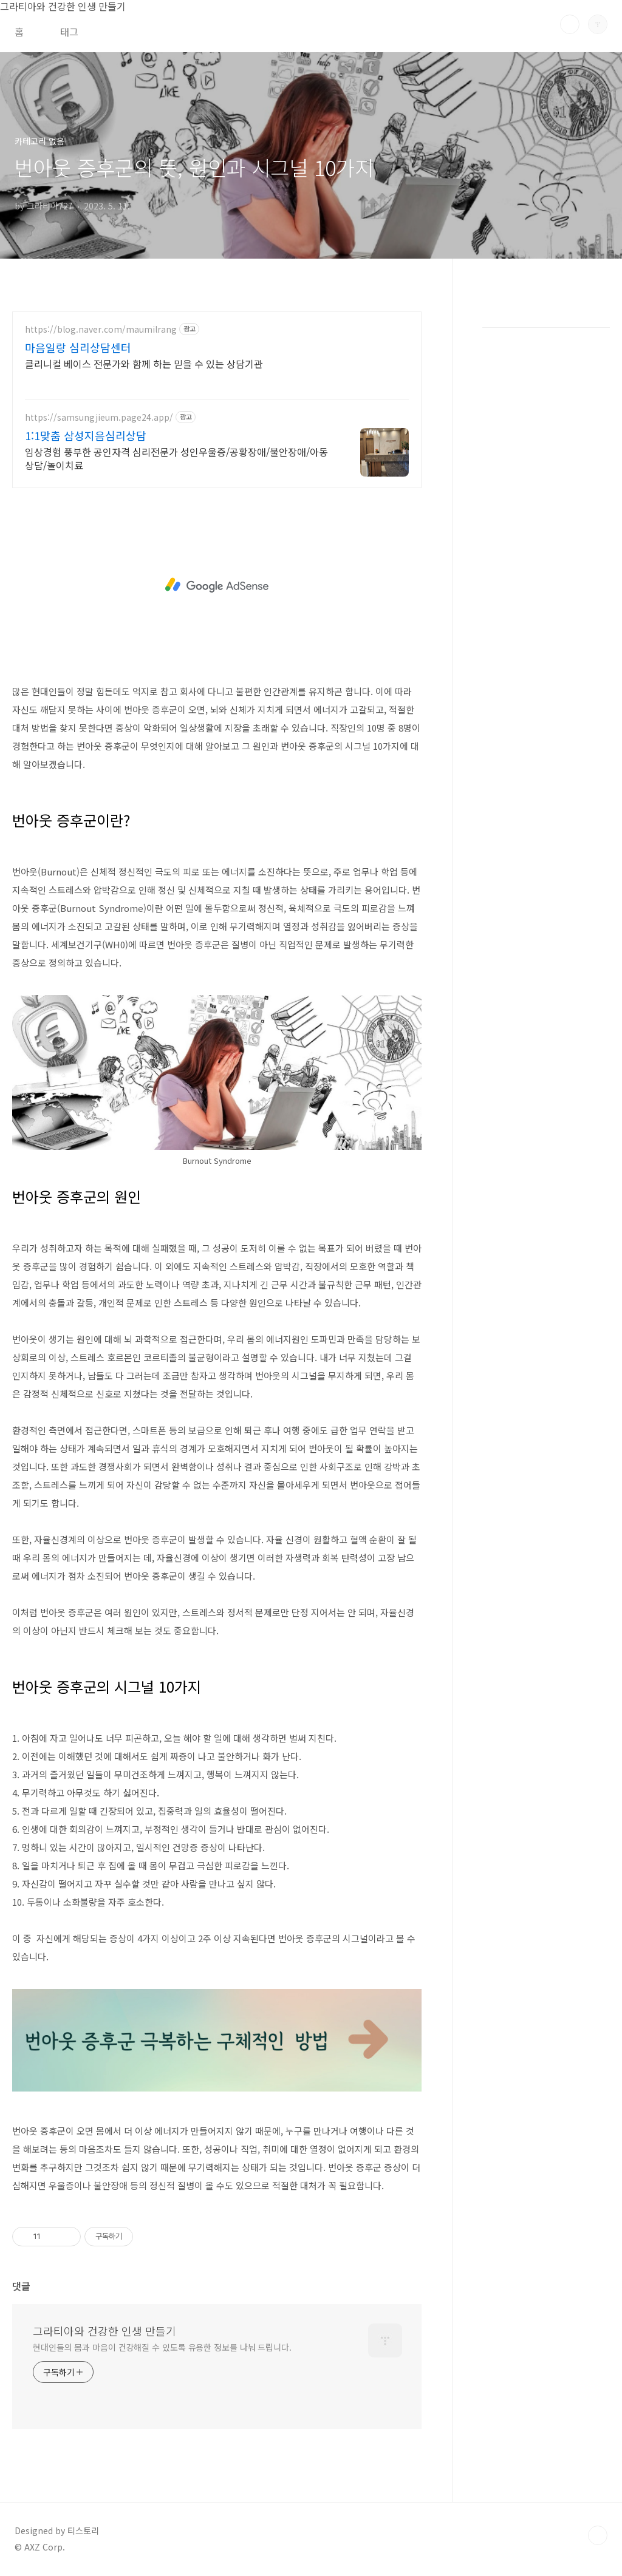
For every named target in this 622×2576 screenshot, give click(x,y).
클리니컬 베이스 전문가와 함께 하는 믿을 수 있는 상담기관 (144, 363)
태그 (69, 31)
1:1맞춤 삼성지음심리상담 (85, 435)
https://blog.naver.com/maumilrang (101, 329)
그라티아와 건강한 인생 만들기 (104, 2330)
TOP (597, 2535)
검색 (570, 24)
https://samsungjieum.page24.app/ (99, 417)
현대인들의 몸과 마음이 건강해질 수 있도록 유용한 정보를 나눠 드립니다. (162, 2347)
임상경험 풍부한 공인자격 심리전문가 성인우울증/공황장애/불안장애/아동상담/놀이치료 (176, 458)
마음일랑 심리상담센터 (78, 347)
